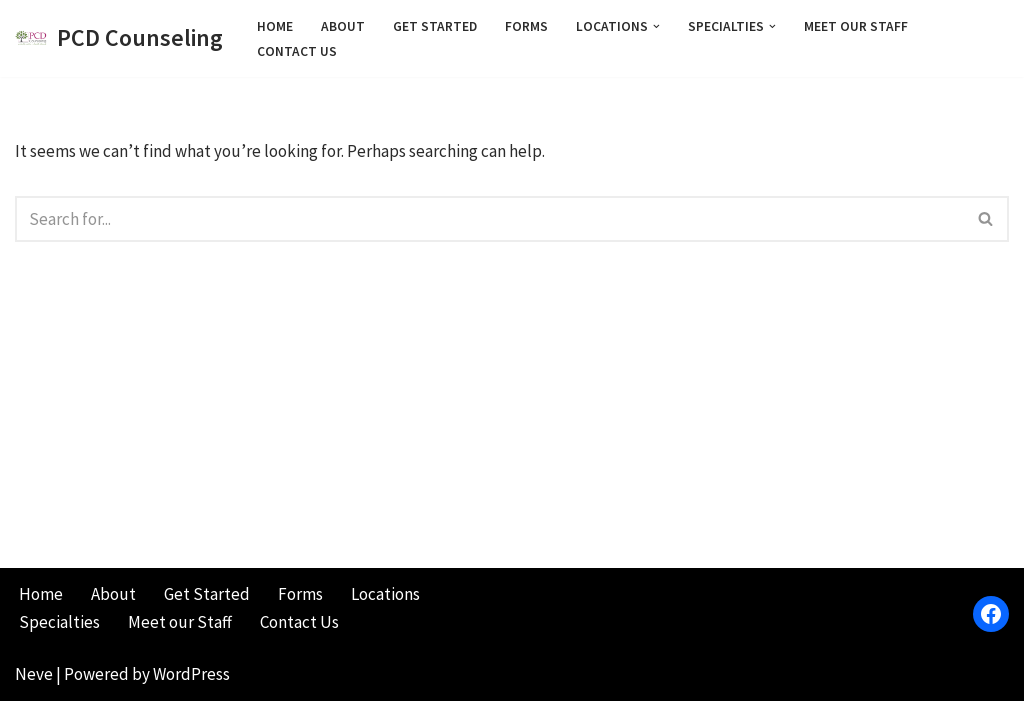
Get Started (435, 26)
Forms (526, 26)
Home (275, 26)
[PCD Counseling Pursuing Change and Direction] (119, 38)
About (343, 26)
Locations (385, 613)
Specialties (59, 641)
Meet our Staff (856, 26)
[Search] (489, 219)
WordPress (191, 693)
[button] (656, 25)
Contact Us (297, 51)
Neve (34, 693)
